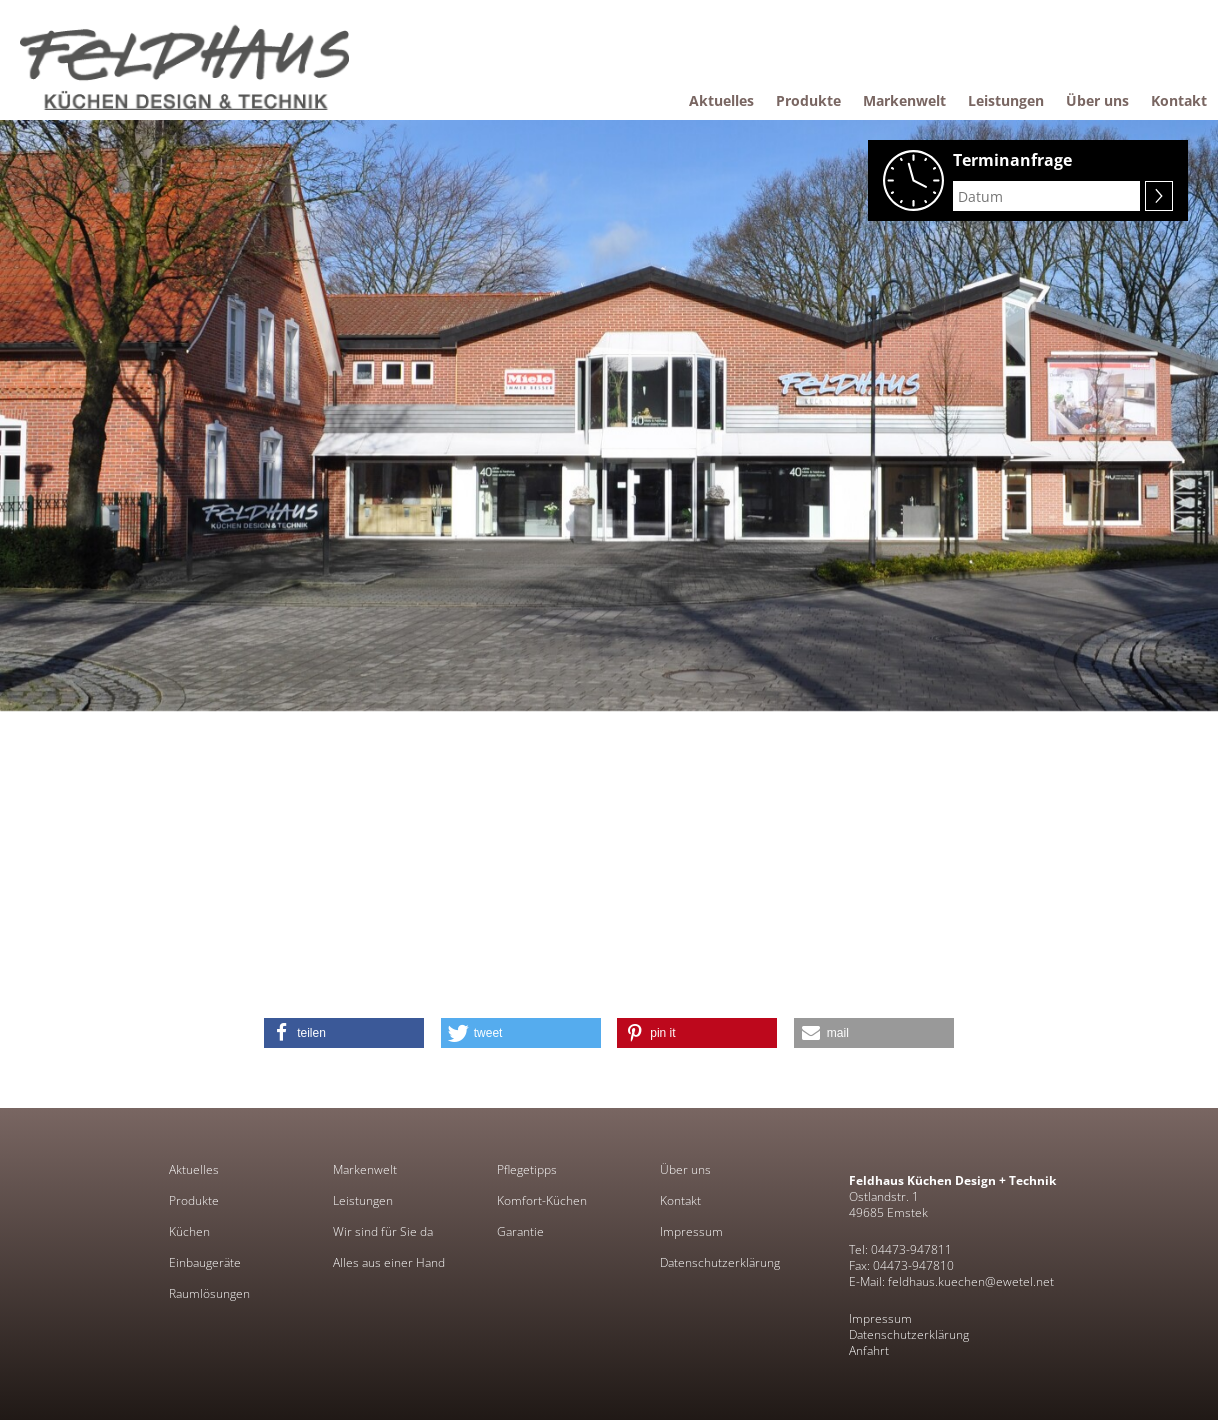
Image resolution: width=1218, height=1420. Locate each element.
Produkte (194, 1201)
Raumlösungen (209, 1294)
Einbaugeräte (205, 1263)
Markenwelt (365, 1170)
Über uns (685, 1170)
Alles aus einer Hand (389, 1263)
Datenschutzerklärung (720, 1263)
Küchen (189, 1232)
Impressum (691, 1232)
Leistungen (363, 1201)
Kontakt (680, 1201)
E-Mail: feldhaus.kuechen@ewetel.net (951, 1281)
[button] (344, 1033)
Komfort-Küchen (542, 1201)
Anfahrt (869, 1350)
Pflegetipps (527, 1170)
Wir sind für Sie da (383, 1232)
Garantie (520, 1232)
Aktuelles (194, 1170)
